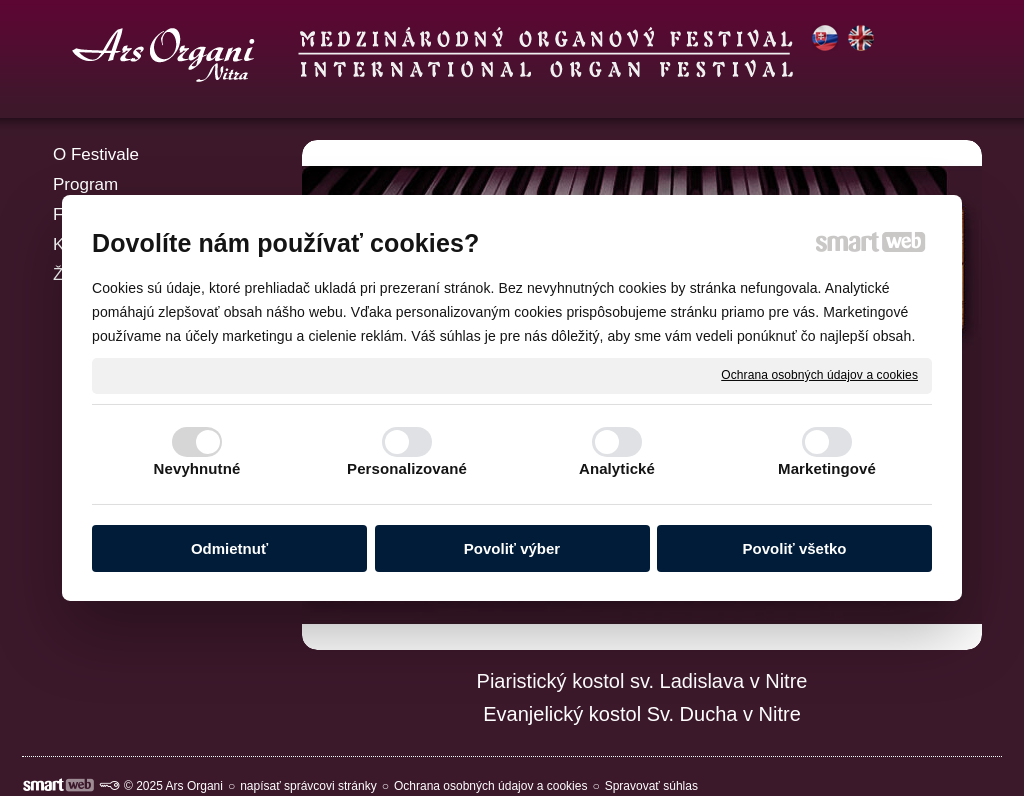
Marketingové (827, 468)
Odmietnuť (229, 548)
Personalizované (407, 468)
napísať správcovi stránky (308, 786)
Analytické (617, 468)
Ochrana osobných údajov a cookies (819, 375)
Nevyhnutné (197, 468)
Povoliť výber (512, 548)
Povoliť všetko (795, 548)
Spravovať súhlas (651, 786)
